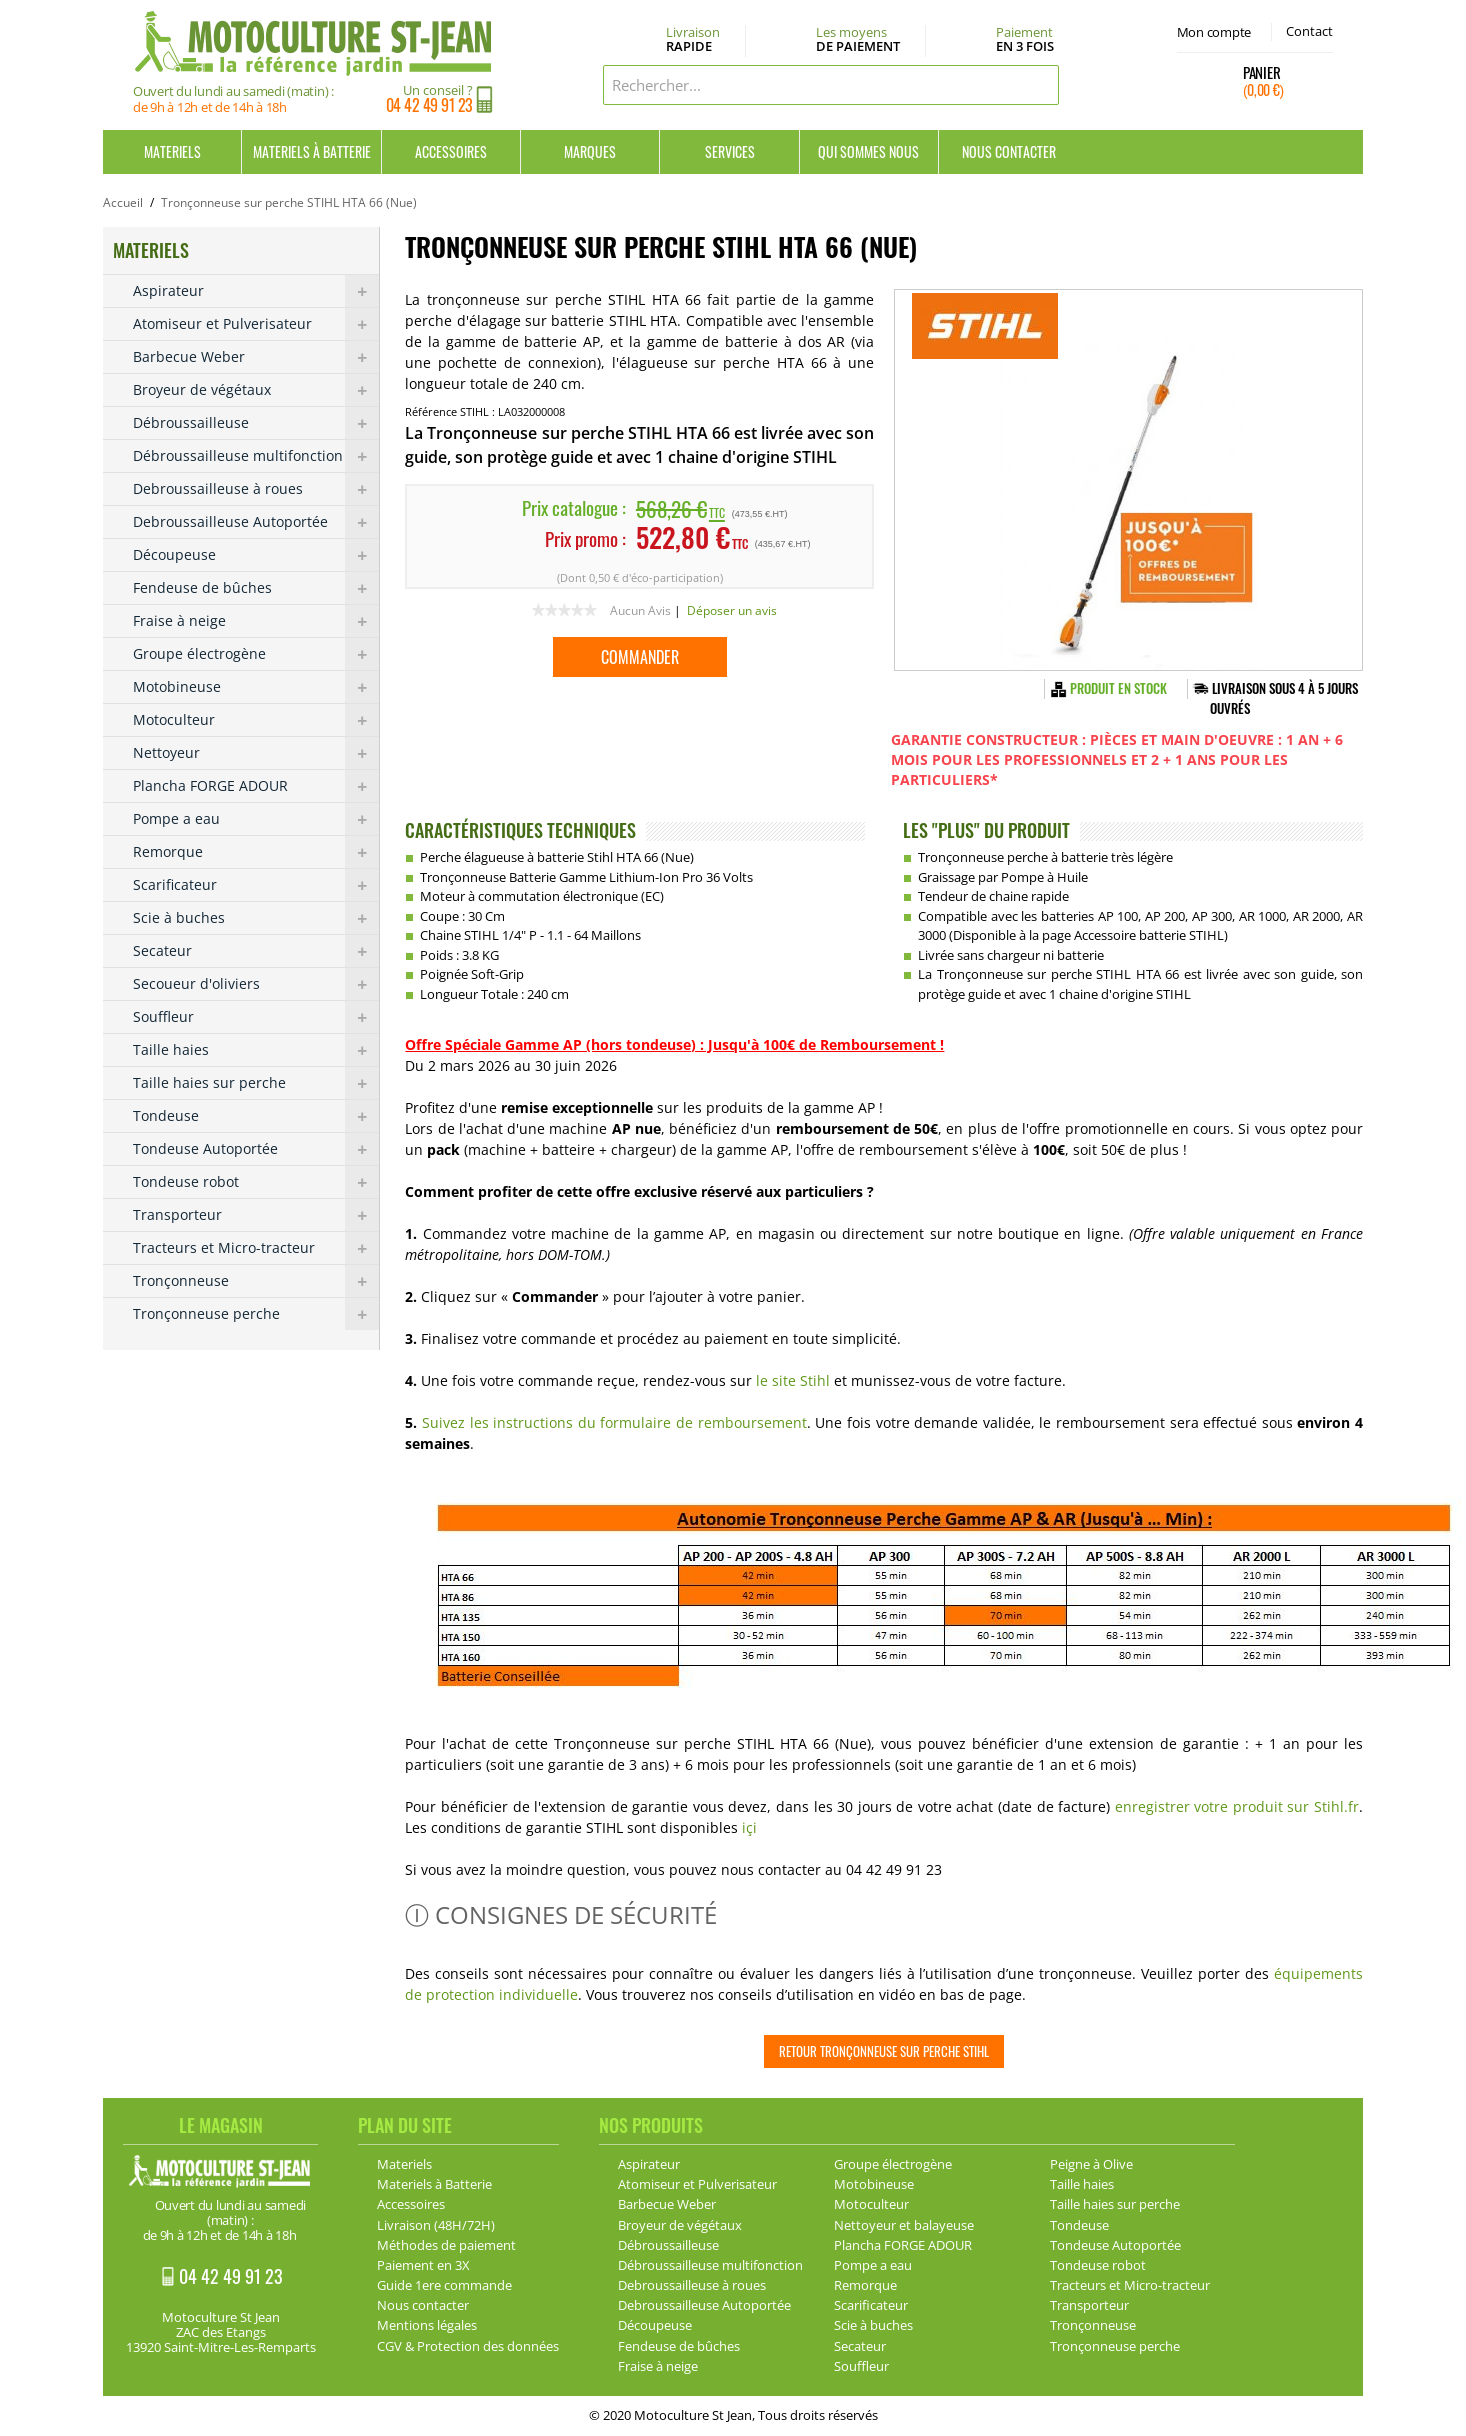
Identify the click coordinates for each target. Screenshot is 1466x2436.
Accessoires (451, 151)
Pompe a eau (256, 819)
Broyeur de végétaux (256, 390)
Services (730, 151)
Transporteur (256, 1215)
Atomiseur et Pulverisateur (256, 324)
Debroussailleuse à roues (256, 489)
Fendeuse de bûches (256, 588)
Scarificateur (256, 885)
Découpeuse (256, 555)
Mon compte (1214, 32)
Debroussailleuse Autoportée (256, 522)
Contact (1309, 31)
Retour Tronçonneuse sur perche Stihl (884, 2051)
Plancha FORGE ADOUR (256, 786)
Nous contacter (1009, 151)
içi (749, 1827)
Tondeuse (256, 1116)
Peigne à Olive (1091, 2164)
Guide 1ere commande (444, 2285)
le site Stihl (795, 1380)
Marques (590, 151)
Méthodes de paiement (446, 2245)
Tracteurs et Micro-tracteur (256, 1248)
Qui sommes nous (868, 151)
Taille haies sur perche (256, 1083)
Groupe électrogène (256, 654)
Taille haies (256, 1050)
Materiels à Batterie (312, 151)
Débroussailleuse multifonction (256, 456)
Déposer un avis (732, 610)
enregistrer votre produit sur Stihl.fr (1237, 1806)
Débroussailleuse (256, 423)
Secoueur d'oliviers (256, 984)
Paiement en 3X (423, 2265)
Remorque (256, 852)
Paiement (1025, 39)
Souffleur (256, 1017)
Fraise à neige (256, 621)
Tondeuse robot (256, 1182)
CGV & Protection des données (468, 2346)
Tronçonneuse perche (256, 1314)
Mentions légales (427, 2325)
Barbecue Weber (256, 357)
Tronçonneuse (256, 1281)
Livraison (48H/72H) (436, 2225)
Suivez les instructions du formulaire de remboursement (614, 1422)
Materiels (172, 151)
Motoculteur (256, 720)
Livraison (693, 40)
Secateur (256, 951)
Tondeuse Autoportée (256, 1149)
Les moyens (858, 40)
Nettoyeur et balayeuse (904, 2225)
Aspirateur (256, 291)
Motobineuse (256, 687)
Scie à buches (256, 918)
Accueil (123, 202)
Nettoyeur (256, 753)
